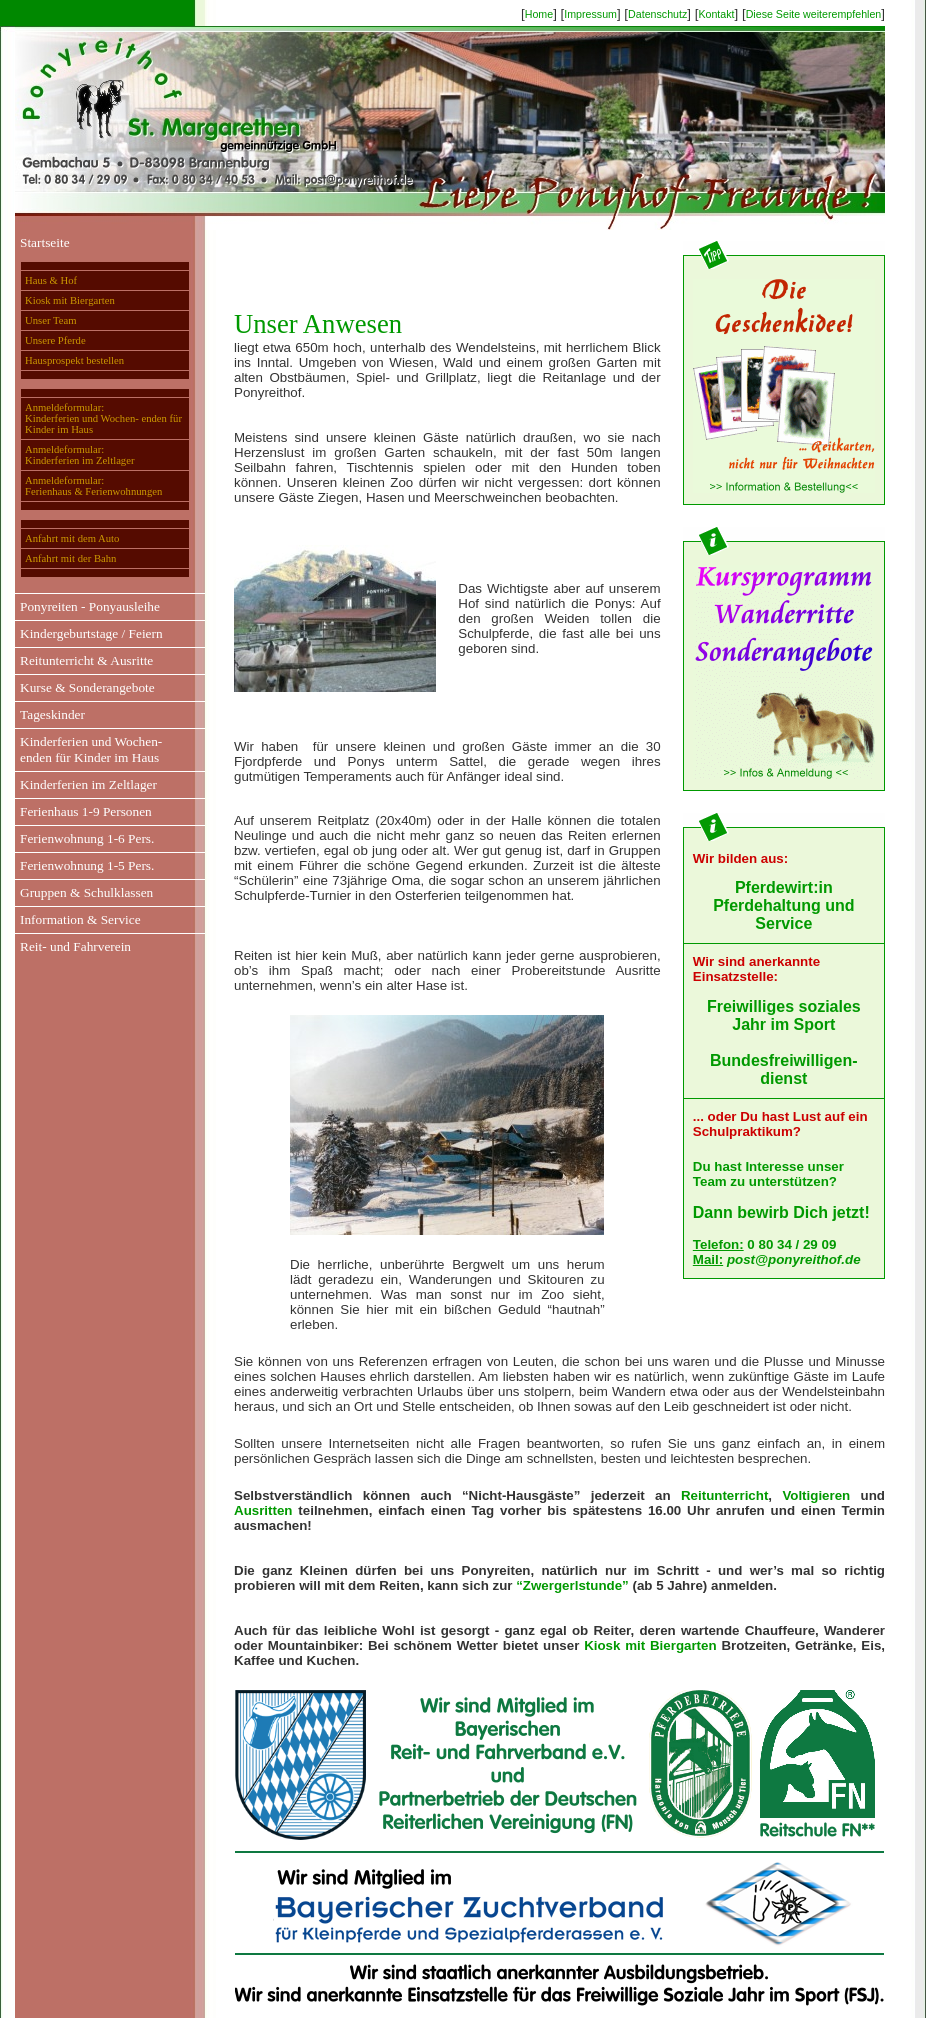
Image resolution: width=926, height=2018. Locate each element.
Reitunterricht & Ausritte (86, 660)
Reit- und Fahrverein (75, 946)
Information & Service (80, 919)
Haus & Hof (51, 280)
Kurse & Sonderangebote (87, 687)
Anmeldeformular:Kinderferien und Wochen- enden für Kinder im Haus (103, 418)
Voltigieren (816, 1495)
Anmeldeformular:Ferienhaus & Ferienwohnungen (93, 486)
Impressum (590, 14)
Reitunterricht (724, 1495)
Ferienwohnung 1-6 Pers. (87, 838)
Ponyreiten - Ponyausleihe (90, 606)
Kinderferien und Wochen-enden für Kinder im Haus (91, 749)
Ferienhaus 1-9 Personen (86, 811)
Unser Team (50, 320)
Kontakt (716, 14)
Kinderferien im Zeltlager (88, 784)
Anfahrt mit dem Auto (72, 538)
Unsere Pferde (55, 340)
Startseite (45, 242)
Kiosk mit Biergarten (70, 300)
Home (539, 14)
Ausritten (263, 1510)
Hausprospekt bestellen (74, 360)
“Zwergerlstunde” (572, 1585)
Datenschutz (657, 14)
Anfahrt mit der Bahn (70, 558)
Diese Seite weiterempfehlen (814, 14)
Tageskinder (52, 714)
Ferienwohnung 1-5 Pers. (87, 865)
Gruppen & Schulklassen (86, 892)
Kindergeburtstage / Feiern (91, 633)
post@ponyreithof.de (794, 1259)
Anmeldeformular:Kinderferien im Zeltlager (79, 455)
